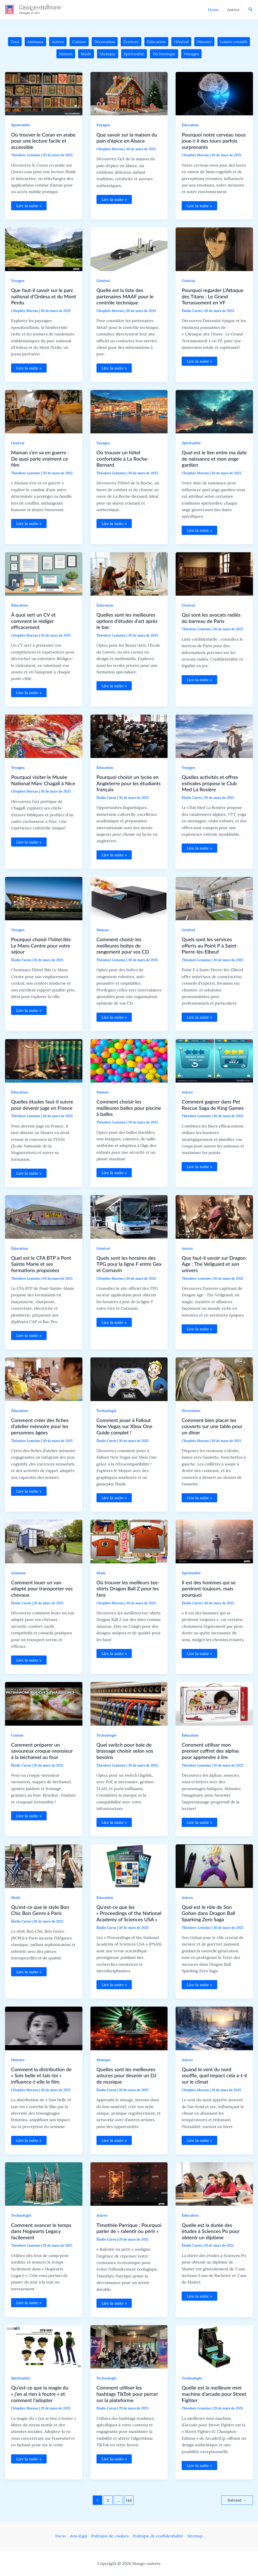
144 (129, 2500)
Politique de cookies (110, 2535)
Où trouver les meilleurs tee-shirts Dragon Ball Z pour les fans (128, 1588)
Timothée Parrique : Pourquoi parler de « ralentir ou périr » (129, 2228)
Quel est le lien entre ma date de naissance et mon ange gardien (214, 458)
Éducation (190, 125)
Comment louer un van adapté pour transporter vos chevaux (42, 1588)
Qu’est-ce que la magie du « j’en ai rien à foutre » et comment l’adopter (39, 2393)
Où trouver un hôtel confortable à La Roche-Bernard (122, 458)
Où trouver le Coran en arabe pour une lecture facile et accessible (43, 141)
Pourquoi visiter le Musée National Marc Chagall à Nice (43, 780)
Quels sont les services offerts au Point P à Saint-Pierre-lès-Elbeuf (210, 945)
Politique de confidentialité (158, 2535)
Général (103, 280)
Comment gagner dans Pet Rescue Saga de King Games (213, 1104)
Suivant (237, 2500)
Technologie (106, 1410)
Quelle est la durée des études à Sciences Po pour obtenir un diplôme (210, 2231)
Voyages (103, 125)
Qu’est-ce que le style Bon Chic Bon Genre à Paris (40, 1910)
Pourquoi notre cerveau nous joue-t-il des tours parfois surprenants (214, 141)
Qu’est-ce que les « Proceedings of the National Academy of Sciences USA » (129, 1913)
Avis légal (78, 2535)
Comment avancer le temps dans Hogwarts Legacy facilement (41, 2231)
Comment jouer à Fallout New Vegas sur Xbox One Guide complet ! (124, 1426)
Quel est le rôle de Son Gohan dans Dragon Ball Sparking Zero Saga (208, 1913)
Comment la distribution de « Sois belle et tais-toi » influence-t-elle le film (41, 2075)
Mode (101, 1573)
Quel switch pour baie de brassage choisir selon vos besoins (124, 1751)
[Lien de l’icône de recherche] (250, 9)
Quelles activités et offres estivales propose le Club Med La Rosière (210, 783)
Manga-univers (40, 7)
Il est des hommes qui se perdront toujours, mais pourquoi (209, 1588)
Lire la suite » (29, 206)
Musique (103, 2060)
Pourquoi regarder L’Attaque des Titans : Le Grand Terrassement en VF (212, 296)
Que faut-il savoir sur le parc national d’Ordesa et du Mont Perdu (43, 296)
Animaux (18, 1573)
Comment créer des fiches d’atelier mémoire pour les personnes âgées (40, 1426)
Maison (102, 930)
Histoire (18, 2060)
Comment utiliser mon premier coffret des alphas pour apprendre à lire (210, 1751)
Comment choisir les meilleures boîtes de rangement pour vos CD (122, 945)
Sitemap (195, 2535)
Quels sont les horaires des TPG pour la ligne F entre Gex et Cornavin (129, 1264)
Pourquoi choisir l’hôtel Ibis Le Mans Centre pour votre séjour (41, 945)
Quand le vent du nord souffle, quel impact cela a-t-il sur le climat (214, 2075)
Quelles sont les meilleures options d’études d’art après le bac (127, 621)
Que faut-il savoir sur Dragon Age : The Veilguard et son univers (214, 1264)
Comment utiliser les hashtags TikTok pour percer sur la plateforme (127, 2393)
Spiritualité (20, 125)
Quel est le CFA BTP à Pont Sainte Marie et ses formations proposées (41, 1264)
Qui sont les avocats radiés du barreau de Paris (211, 618)
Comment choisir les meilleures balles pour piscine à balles (128, 1107)
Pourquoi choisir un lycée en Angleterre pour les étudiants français (128, 783)
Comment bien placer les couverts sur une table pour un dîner (212, 1426)
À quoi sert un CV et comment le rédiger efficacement (33, 621)
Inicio (60, 2535)
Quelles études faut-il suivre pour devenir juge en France (42, 1104)
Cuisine (17, 1735)
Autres (187, 1092)
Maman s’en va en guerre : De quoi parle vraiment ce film (40, 458)
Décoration (191, 1410)
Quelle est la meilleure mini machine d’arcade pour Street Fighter (214, 2393)
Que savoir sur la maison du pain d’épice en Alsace (126, 138)
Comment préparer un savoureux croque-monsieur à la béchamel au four (42, 1751)
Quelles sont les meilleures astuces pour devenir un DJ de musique (126, 2075)
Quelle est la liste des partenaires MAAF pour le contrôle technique (125, 296)
